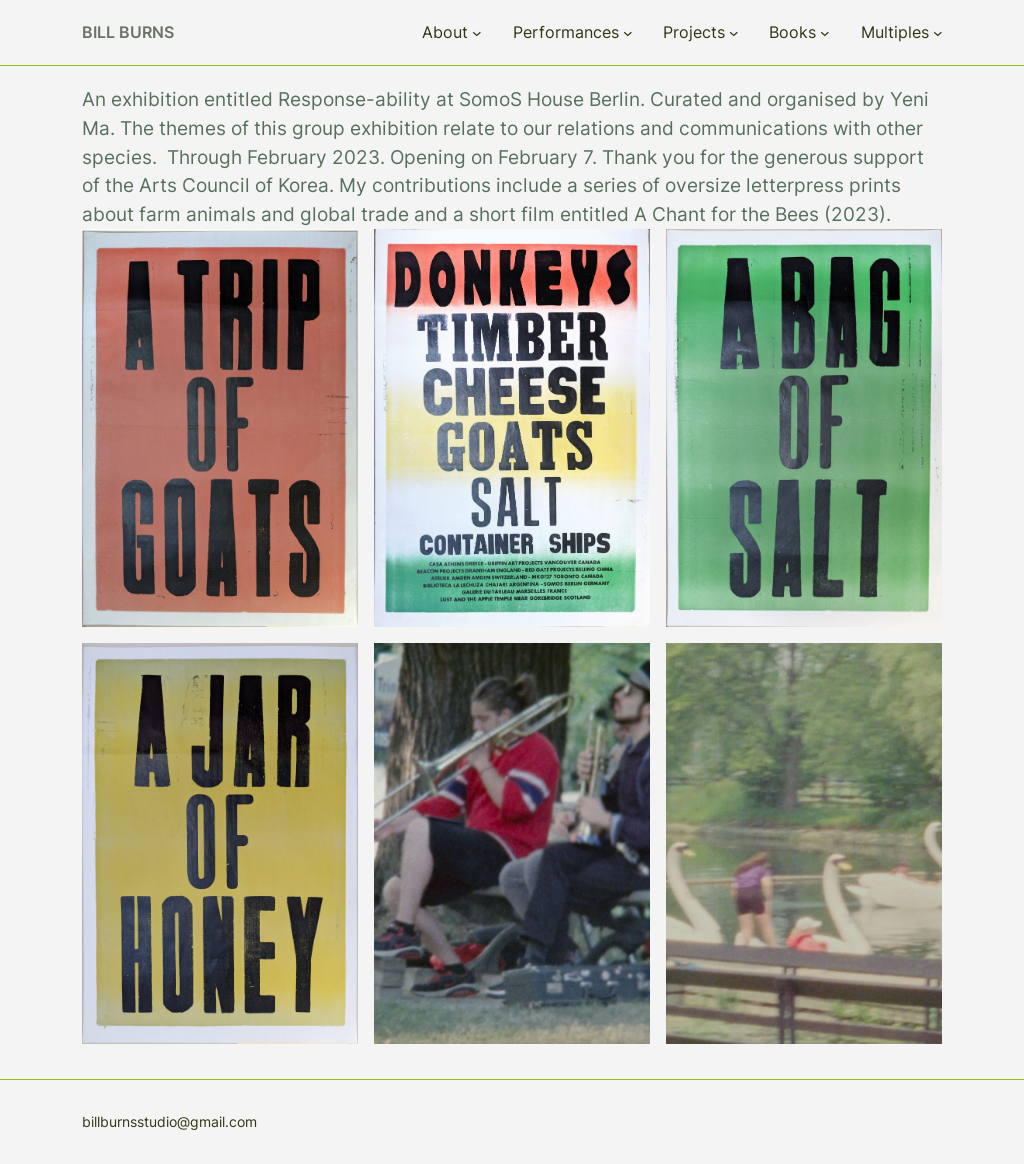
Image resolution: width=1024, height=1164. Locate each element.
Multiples (895, 32)
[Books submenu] (825, 33)
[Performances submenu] (628, 33)
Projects (694, 32)
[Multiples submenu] (938, 33)
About (445, 32)
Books (792, 32)
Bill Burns (128, 32)
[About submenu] (477, 33)
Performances (566, 32)
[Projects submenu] (734, 33)
